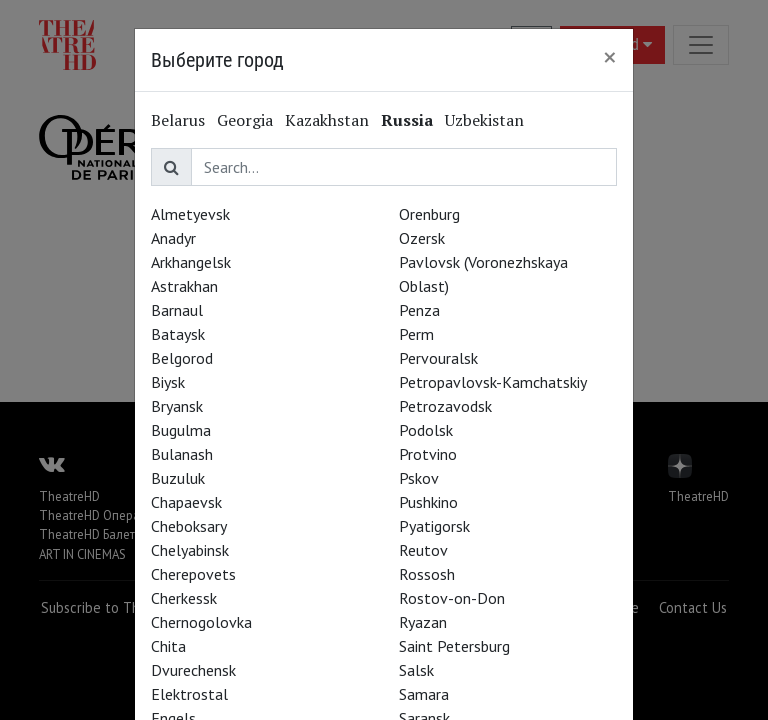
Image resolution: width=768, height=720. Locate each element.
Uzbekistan (484, 120)
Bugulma (181, 430)
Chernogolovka (201, 622)
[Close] (610, 57)
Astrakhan (184, 286)
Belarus (178, 120)
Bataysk (178, 334)
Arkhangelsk (191, 262)
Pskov (419, 478)
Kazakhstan (327, 120)
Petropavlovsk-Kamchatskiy (493, 382)
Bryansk (177, 406)
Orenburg (429, 214)
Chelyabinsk (190, 550)
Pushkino (428, 502)
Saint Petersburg (454, 646)
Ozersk (422, 238)
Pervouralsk (438, 358)
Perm (416, 334)
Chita (168, 646)
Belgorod (182, 358)
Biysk (168, 382)
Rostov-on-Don (452, 598)
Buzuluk (178, 478)
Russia (407, 120)
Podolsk (426, 430)
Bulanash (182, 454)
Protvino (428, 454)
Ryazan (423, 622)
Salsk (416, 670)
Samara (424, 694)
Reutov (423, 550)
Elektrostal (189, 694)
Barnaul (177, 310)
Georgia (245, 120)
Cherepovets (193, 574)
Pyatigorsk (434, 526)
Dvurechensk (193, 670)
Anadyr (173, 238)
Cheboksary (189, 526)
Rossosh (427, 574)
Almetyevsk (190, 214)
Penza (419, 310)
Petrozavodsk (445, 406)
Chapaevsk (186, 502)
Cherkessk (184, 598)
